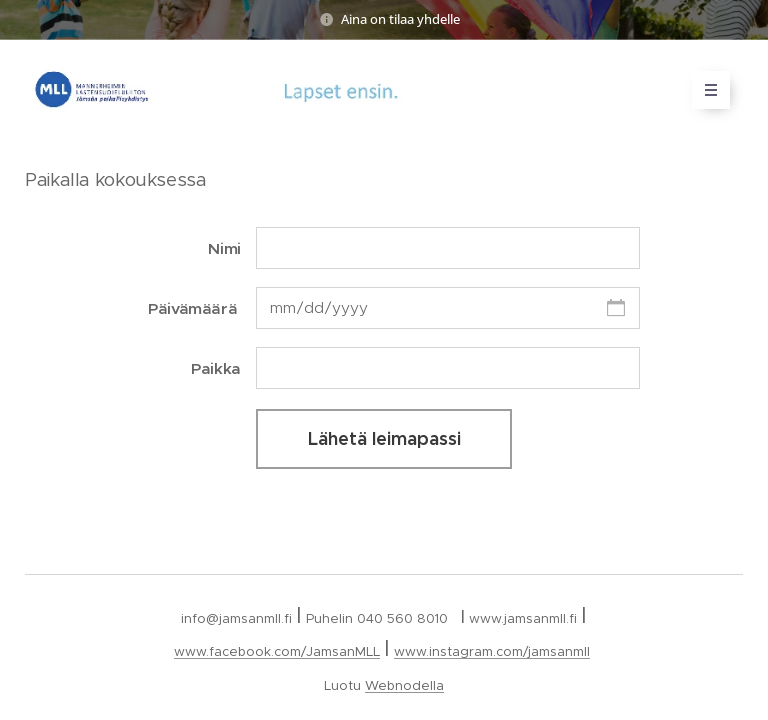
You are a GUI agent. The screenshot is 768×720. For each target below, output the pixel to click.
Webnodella (404, 685)
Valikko (704, 90)
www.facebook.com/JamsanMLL (277, 651)
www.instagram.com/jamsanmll (492, 651)
